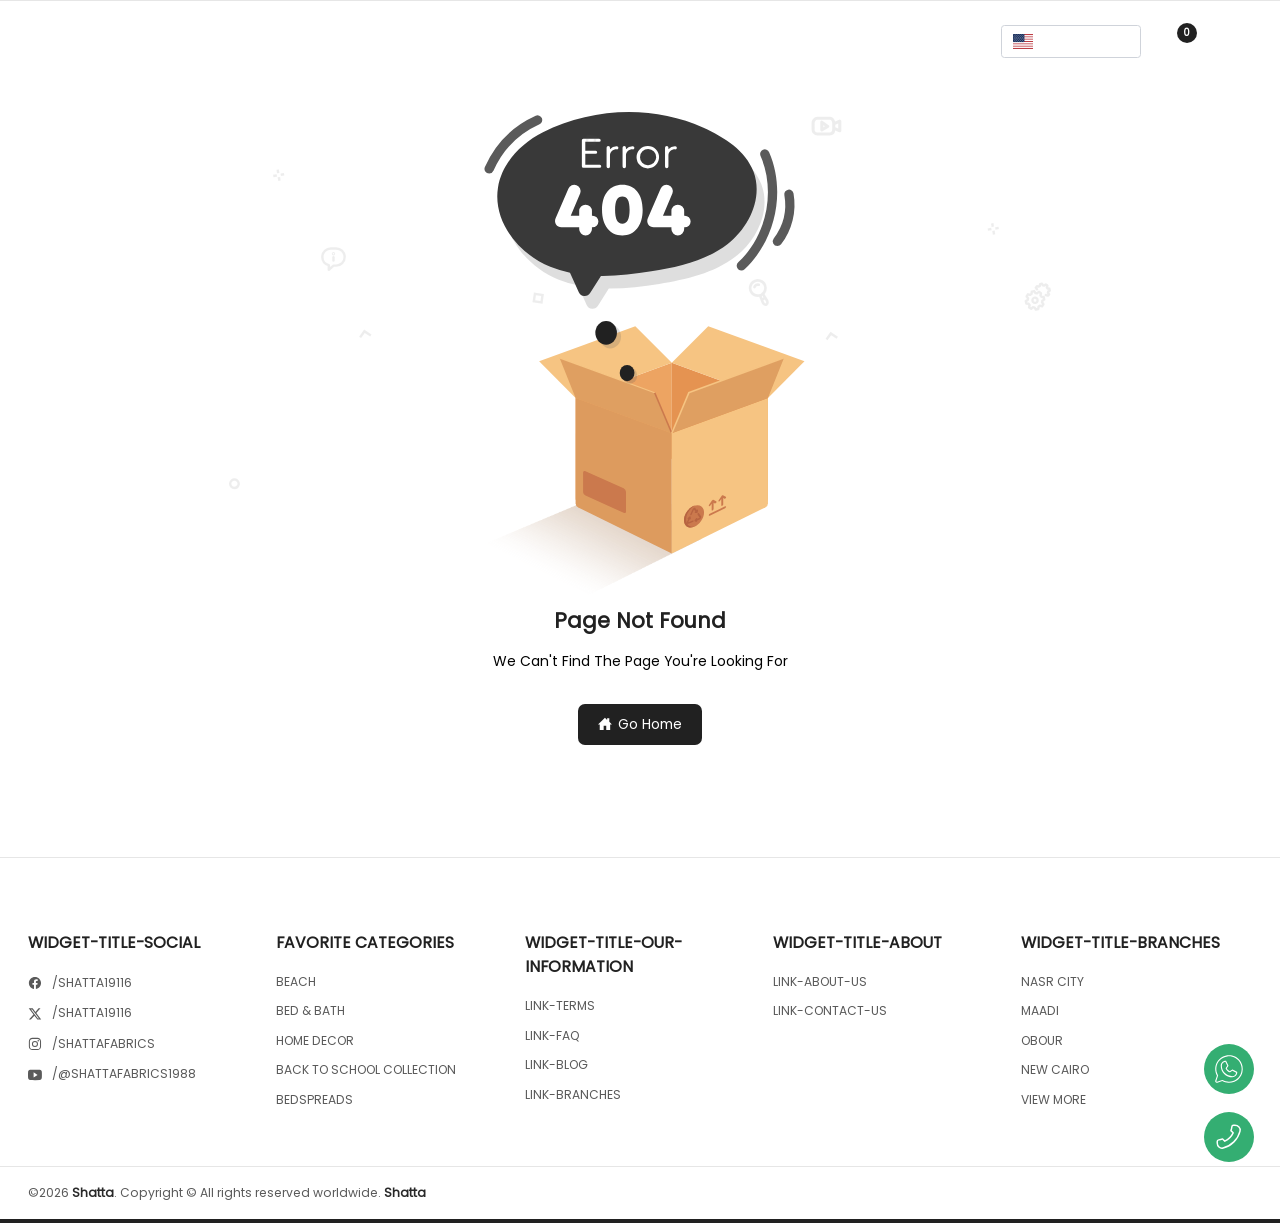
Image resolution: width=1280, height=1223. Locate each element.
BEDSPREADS (314, 1099)
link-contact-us (830, 1010)
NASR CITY (1052, 981)
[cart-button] (1177, 41)
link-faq (552, 1035)
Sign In (1236, 41)
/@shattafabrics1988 (124, 1073)
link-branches (573, 1094)
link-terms (560, 1005)
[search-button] (640, 41)
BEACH (296, 981)
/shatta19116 (92, 982)
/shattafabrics (103, 1043)
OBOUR (1042, 1040)
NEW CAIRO (1055, 1069)
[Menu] (46, 42)
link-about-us (820, 981)
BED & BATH (310, 1010)
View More (1053, 1099)
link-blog (556, 1064)
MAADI (1040, 1010)
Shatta (93, 1192)
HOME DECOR (315, 1040)
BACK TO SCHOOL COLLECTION (366, 1069)
